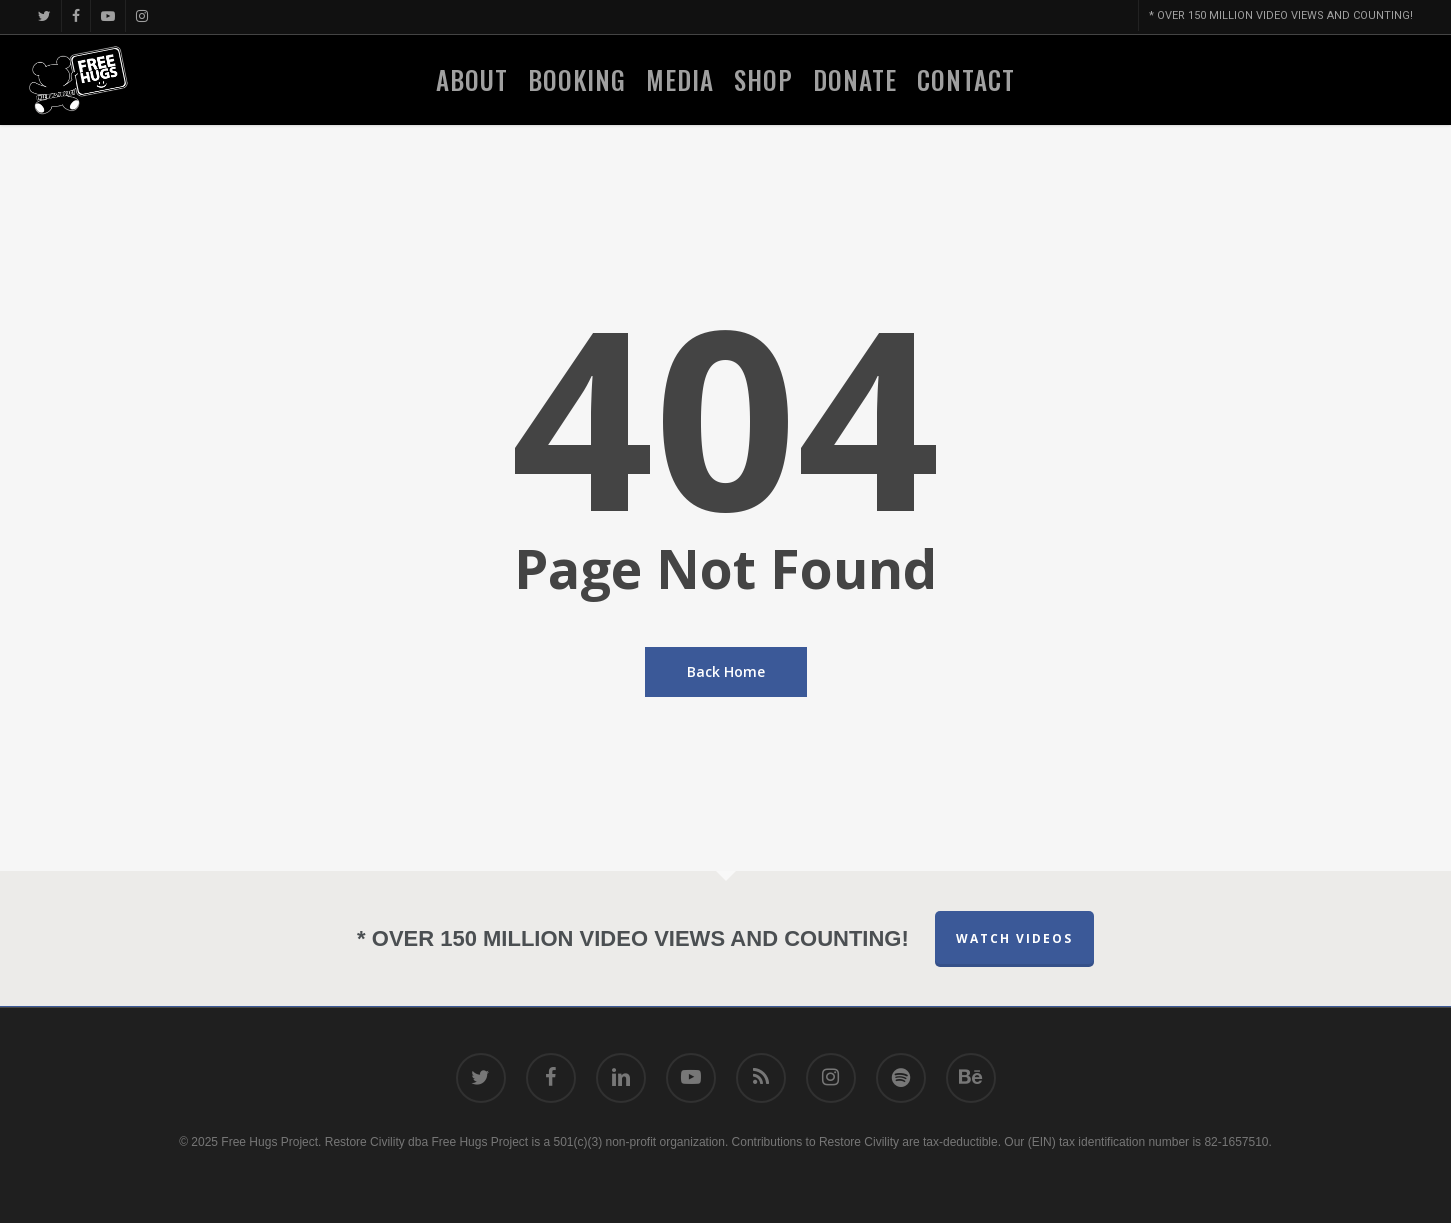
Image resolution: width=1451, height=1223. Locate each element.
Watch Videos (1014, 938)
